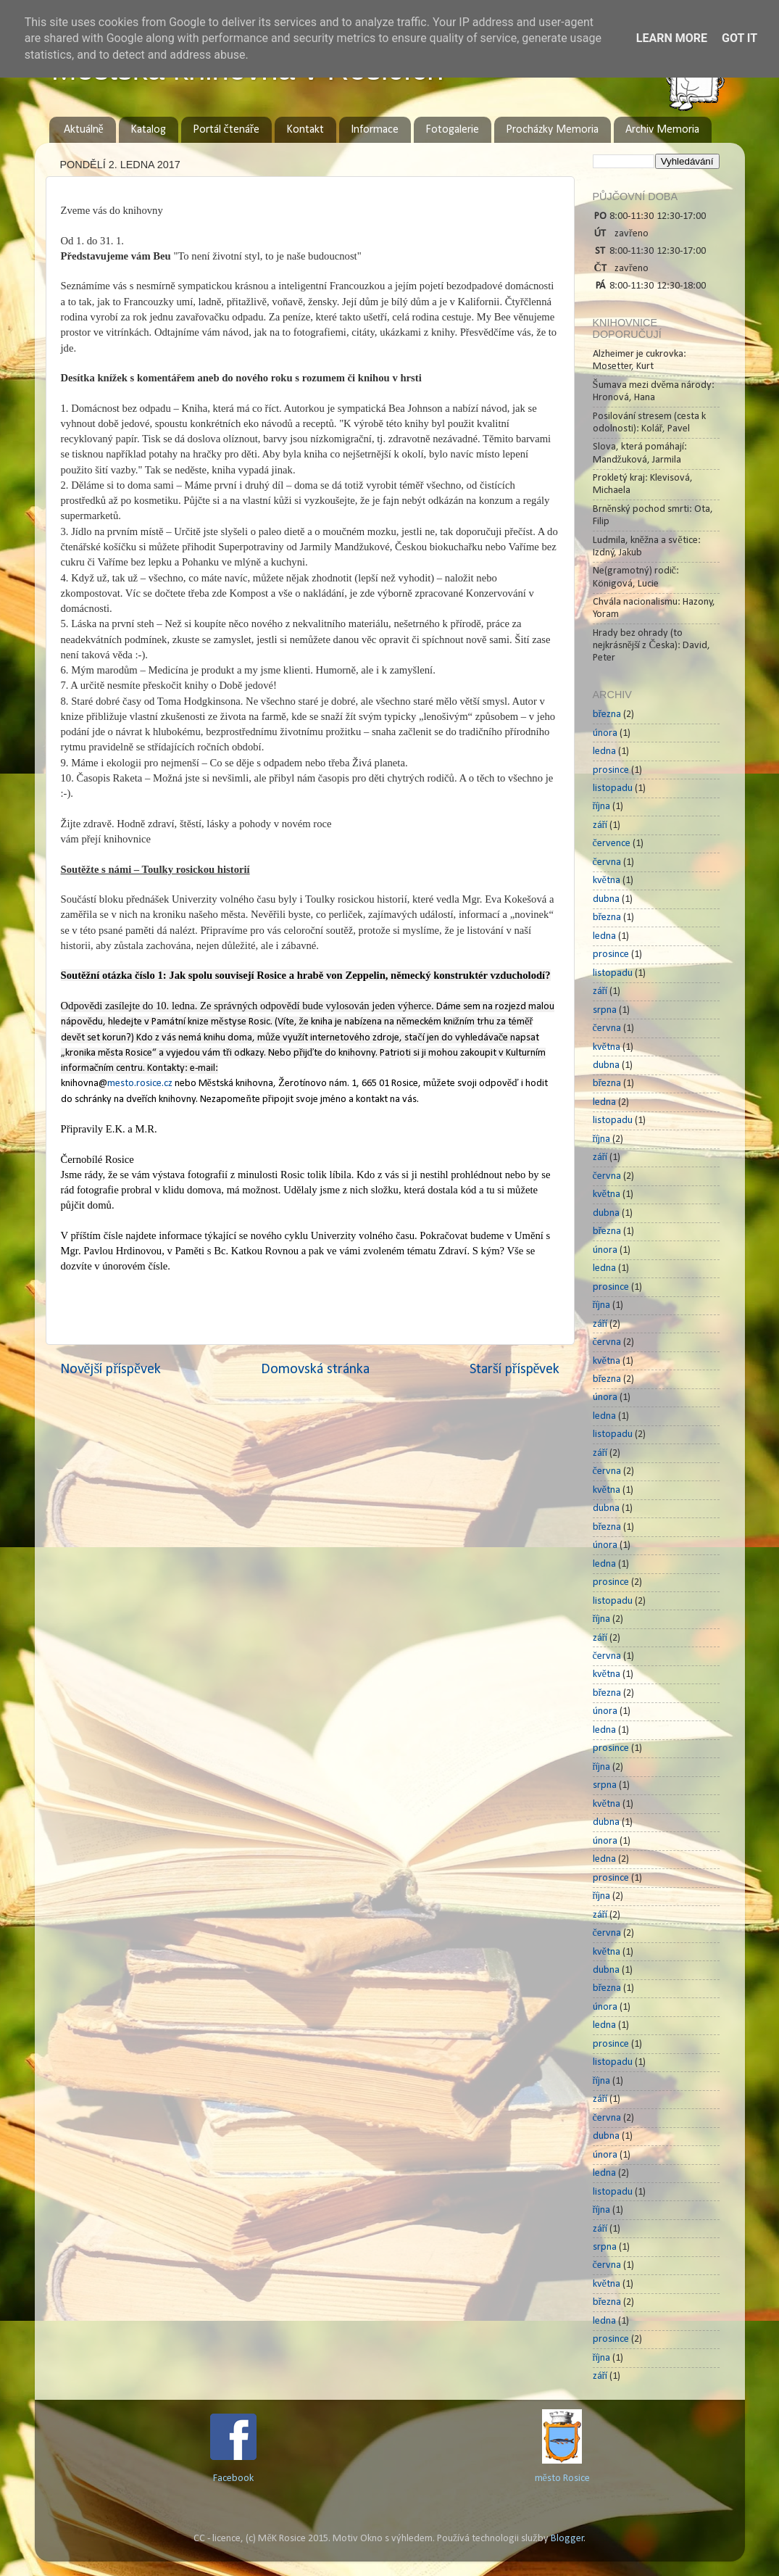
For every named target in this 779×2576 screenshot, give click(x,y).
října (602, 806)
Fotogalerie (452, 130)
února (605, 733)
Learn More (671, 38)
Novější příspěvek (110, 1369)
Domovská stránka (315, 1369)
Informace (375, 130)
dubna (606, 899)
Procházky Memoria (552, 130)
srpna (605, 1010)
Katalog (148, 130)
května (606, 880)
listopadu (613, 788)
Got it (739, 38)
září (600, 825)
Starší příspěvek (515, 1369)
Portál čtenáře (226, 130)
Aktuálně (84, 130)
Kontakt (305, 130)
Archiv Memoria (662, 130)
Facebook (233, 2478)
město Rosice (562, 2478)
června (607, 862)
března (607, 714)
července (611, 843)
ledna (604, 751)
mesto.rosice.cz (139, 1083)
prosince (611, 770)
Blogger (567, 2538)
